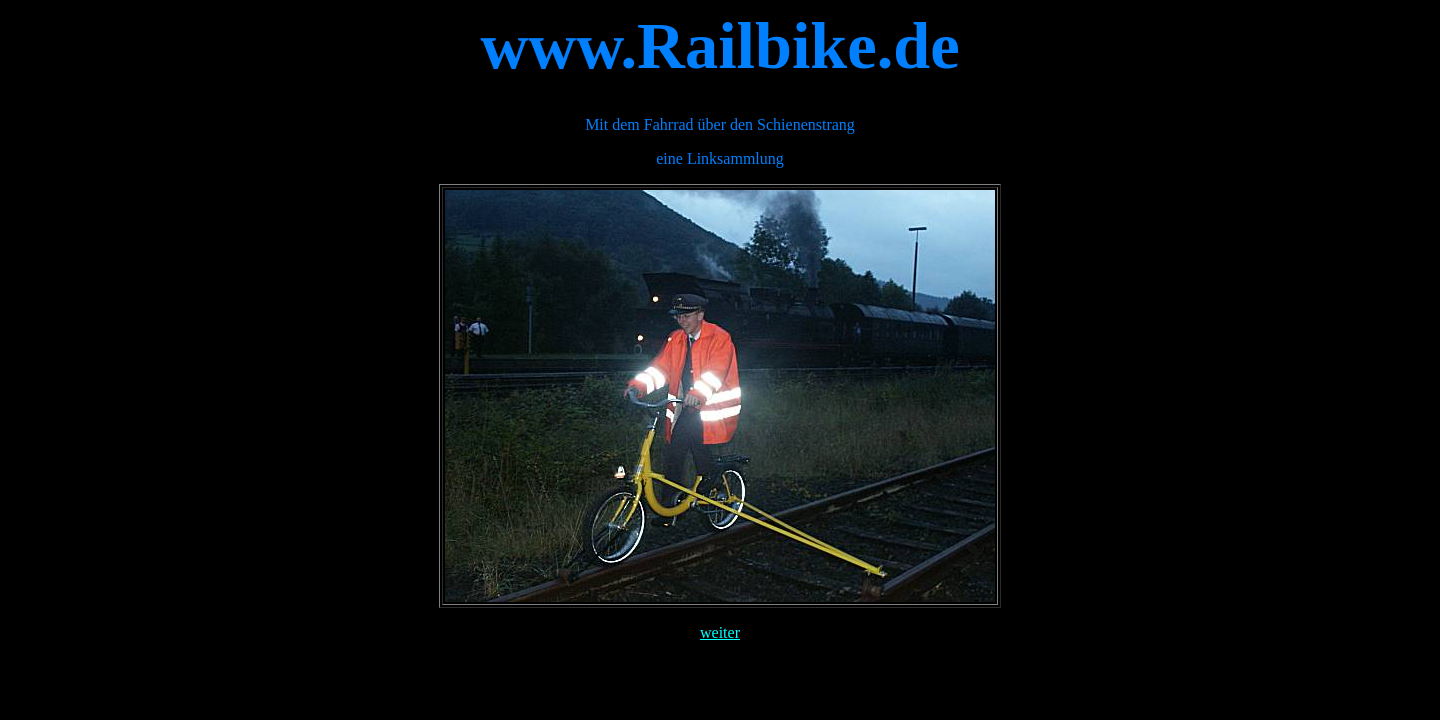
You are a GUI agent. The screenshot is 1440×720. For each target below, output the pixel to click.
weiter (720, 632)
